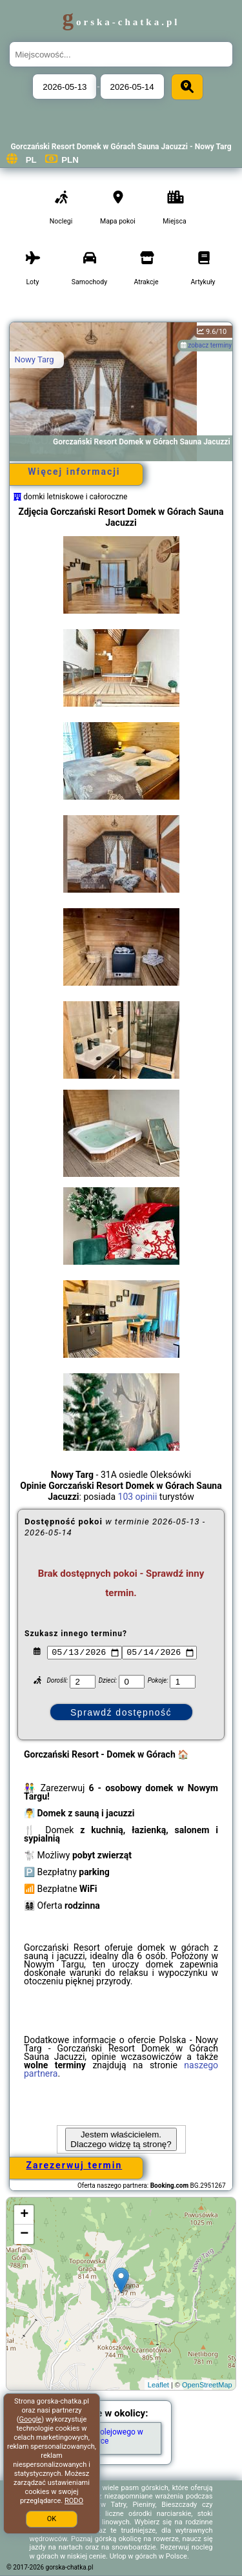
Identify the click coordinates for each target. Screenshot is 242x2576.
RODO (74, 2501)
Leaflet (158, 2385)
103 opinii (137, 1496)
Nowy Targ (34, 359)
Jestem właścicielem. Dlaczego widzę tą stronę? (120, 2139)
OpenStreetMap (207, 2385)
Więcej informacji (74, 471)
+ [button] (24, 2215)
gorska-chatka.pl (121, 22)
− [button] (24, 2234)
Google (30, 2419)
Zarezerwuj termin (74, 2165)
